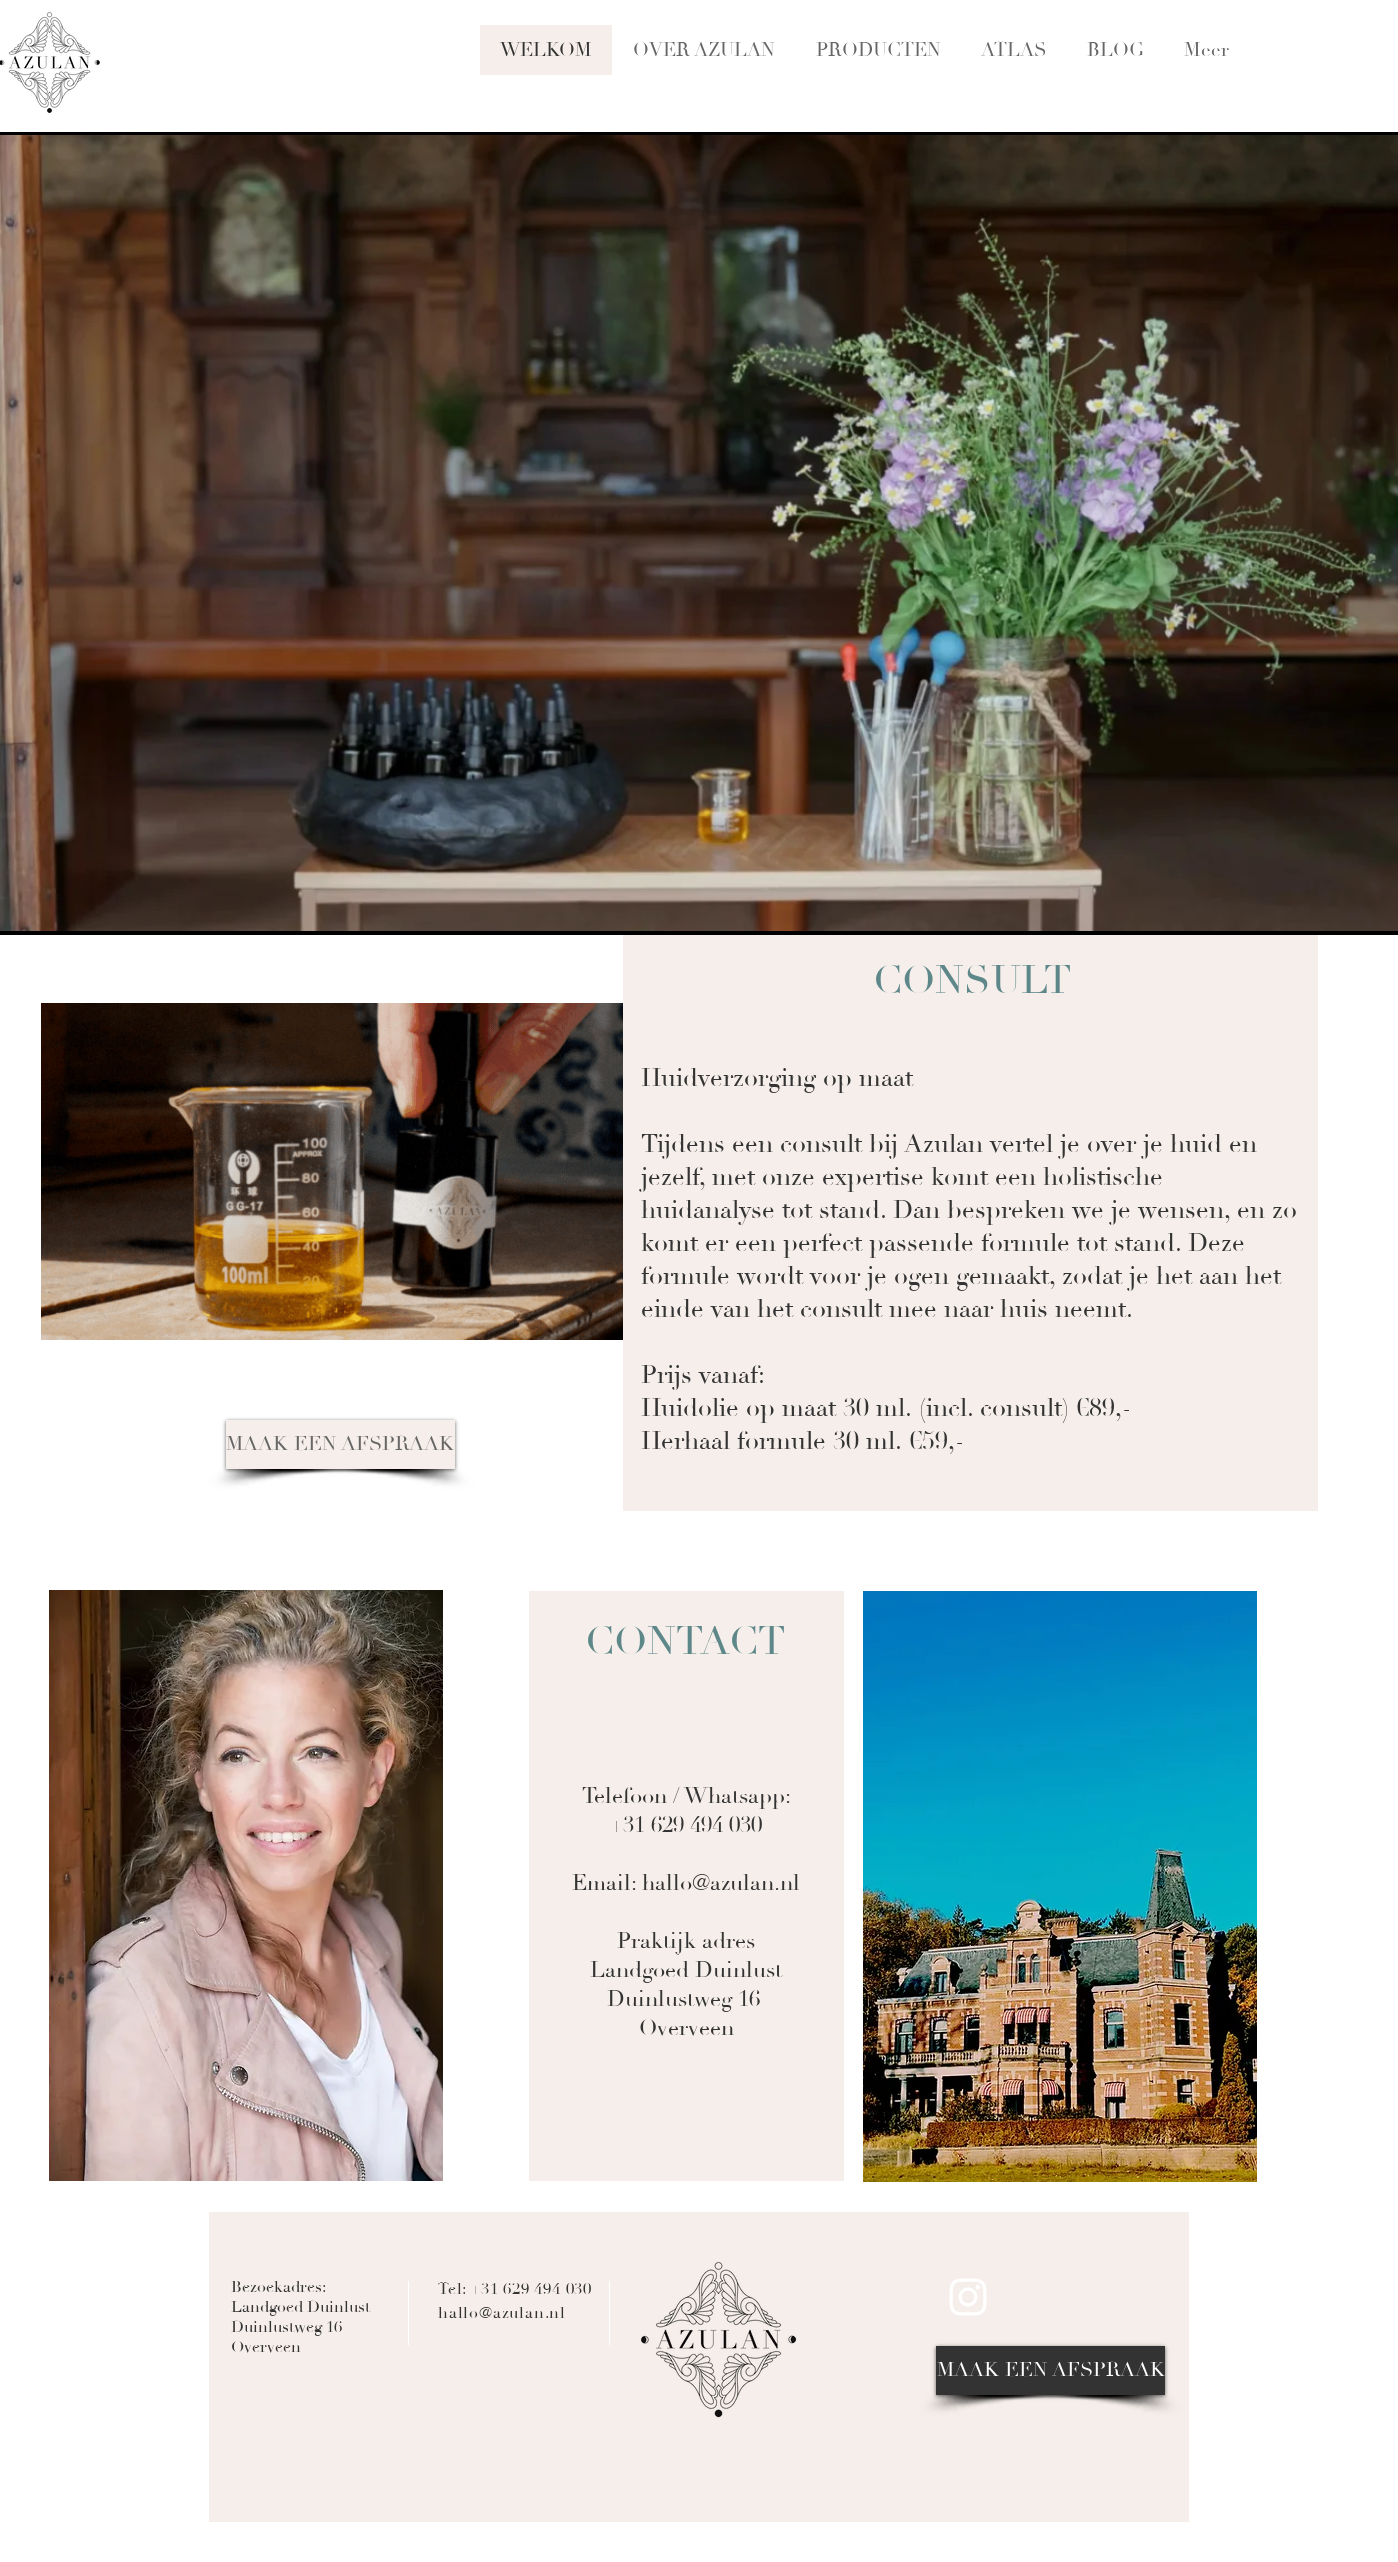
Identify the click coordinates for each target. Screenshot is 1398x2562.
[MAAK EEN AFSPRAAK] (340, 1444)
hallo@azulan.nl (721, 1883)
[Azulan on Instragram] (968, 2297)
